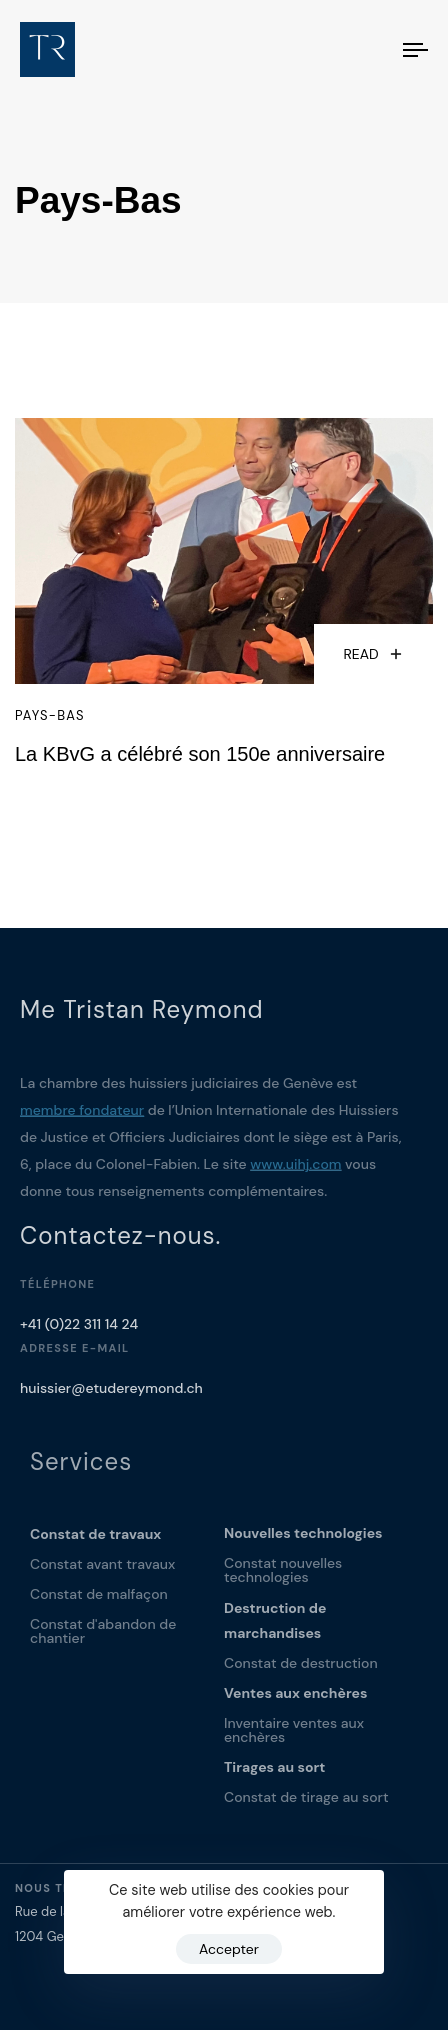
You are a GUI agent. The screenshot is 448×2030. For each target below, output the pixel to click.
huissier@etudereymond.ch (111, 1392)
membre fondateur (82, 1114)
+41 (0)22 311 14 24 (79, 1328)
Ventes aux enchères (295, 1700)
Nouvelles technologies (303, 1540)
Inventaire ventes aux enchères (294, 1737)
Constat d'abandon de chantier (103, 1638)
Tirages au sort (274, 1774)
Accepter (229, 1949)
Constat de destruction (301, 1670)
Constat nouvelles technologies (283, 1577)
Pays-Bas (50, 716)
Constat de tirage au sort (306, 1804)
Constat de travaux (95, 1541)
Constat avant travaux (102, 1571)
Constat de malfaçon (99, 1601)
